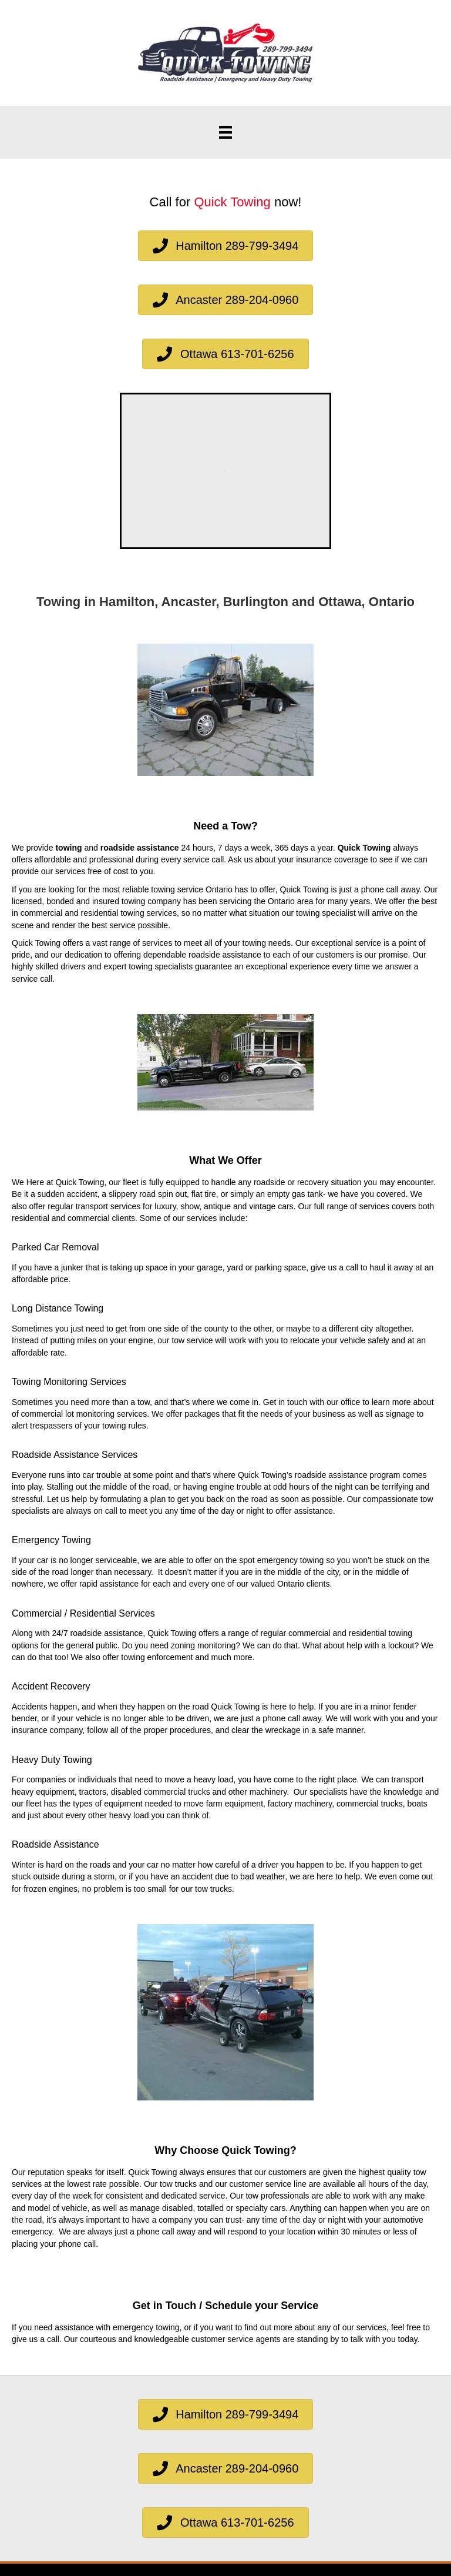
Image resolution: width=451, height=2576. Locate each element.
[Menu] (225, 132)
